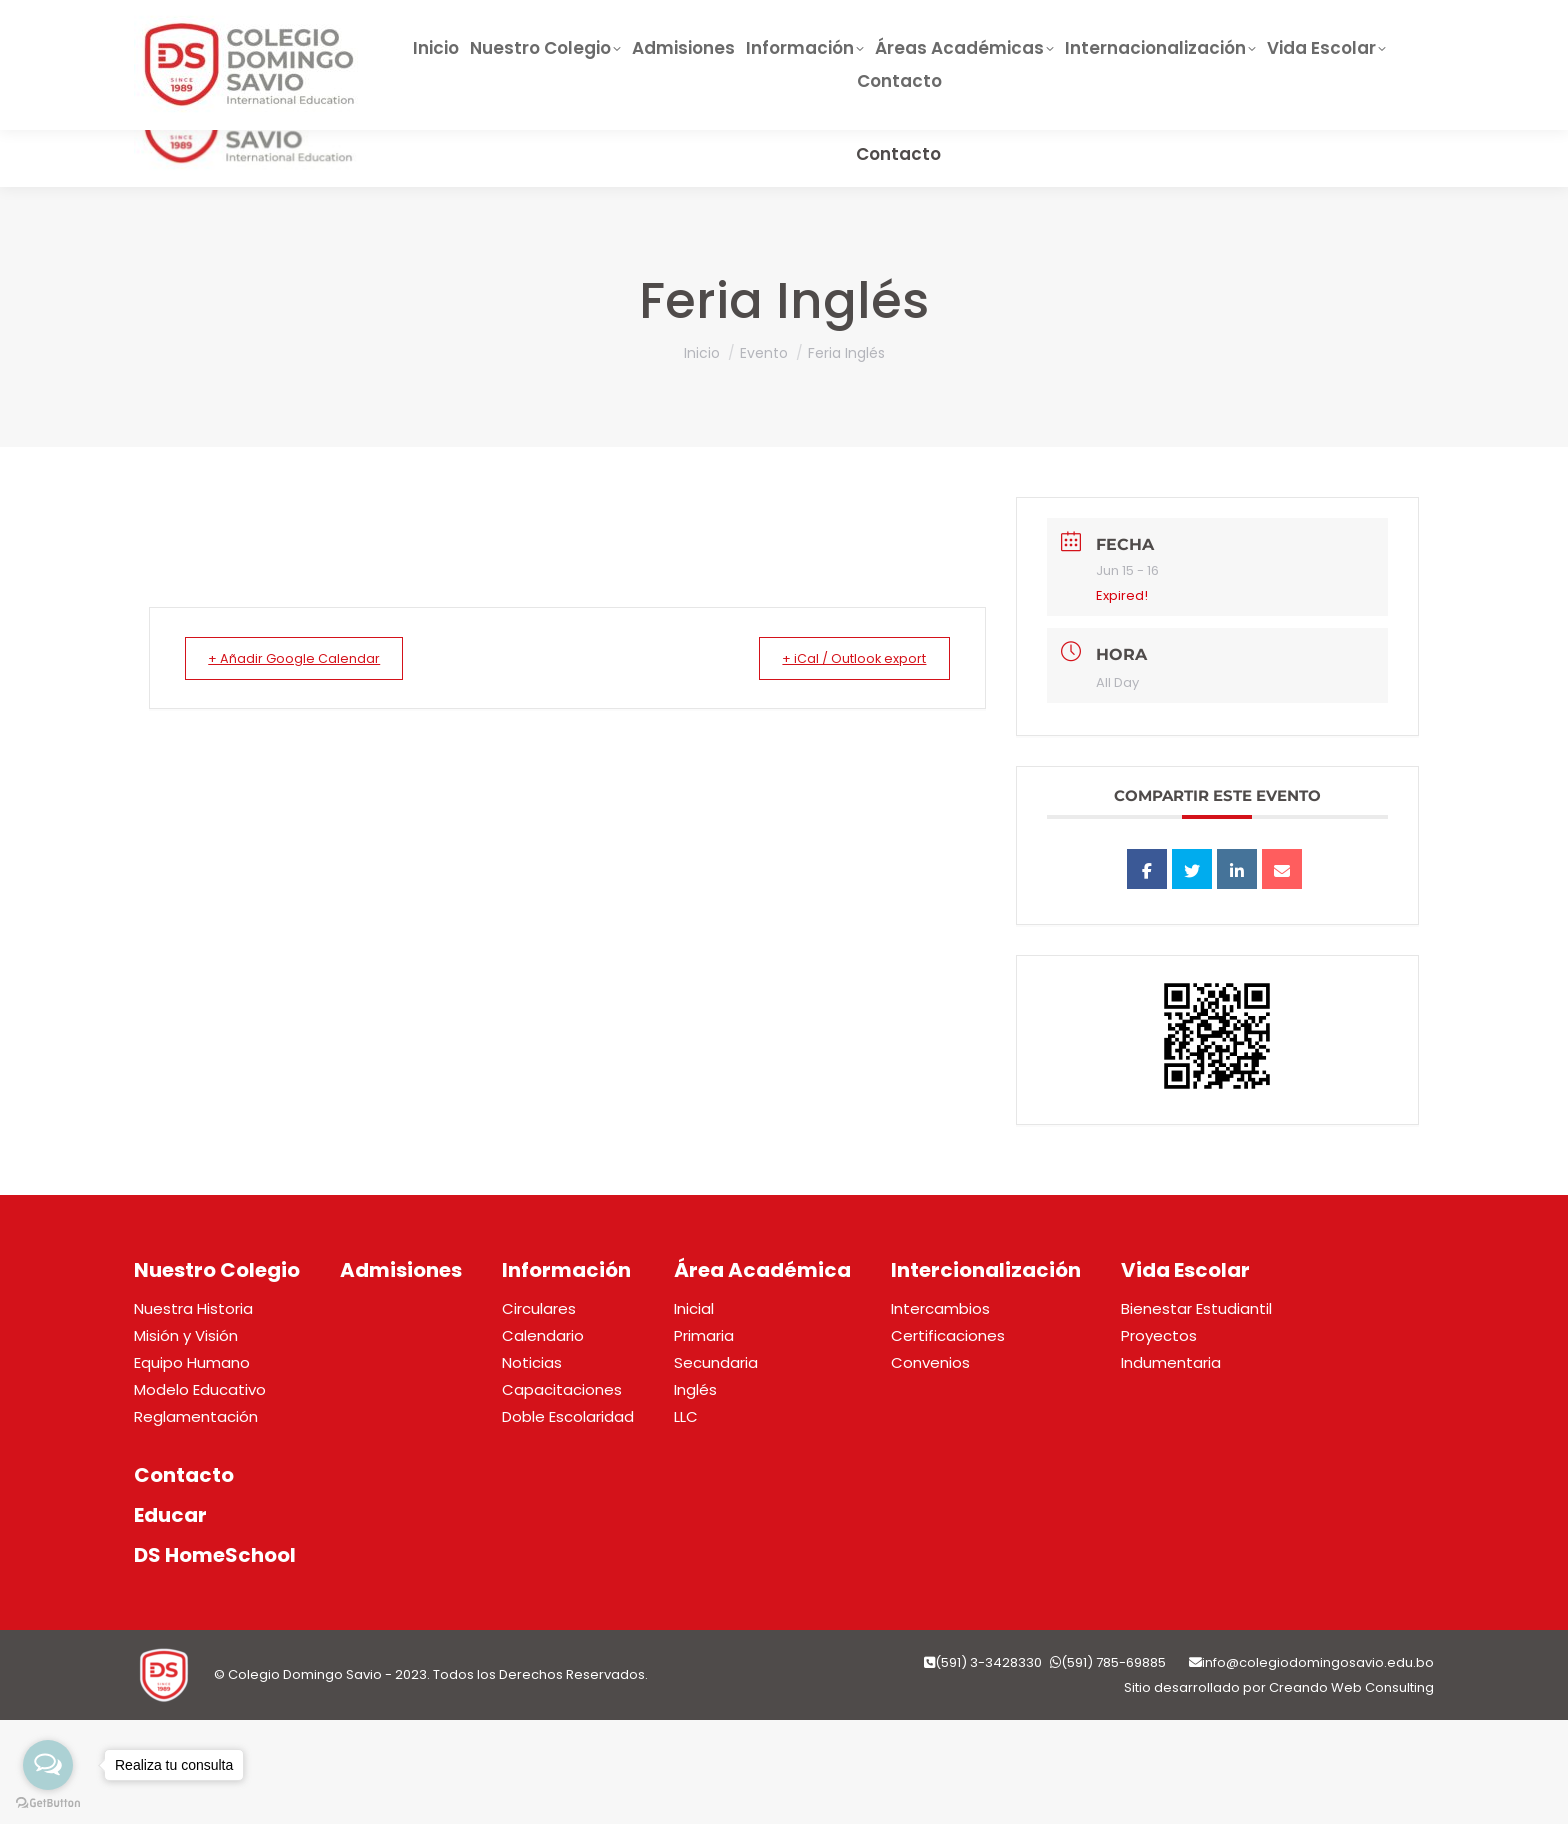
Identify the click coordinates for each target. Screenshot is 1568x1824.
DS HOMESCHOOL (981, 29)
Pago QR (1309, 29)
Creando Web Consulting (1351, 1687)
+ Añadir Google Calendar (306, 658)
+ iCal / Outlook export (842, 658)
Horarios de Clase (1161, 29)
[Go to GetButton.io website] (48, 1803)
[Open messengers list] (48, 1765)
